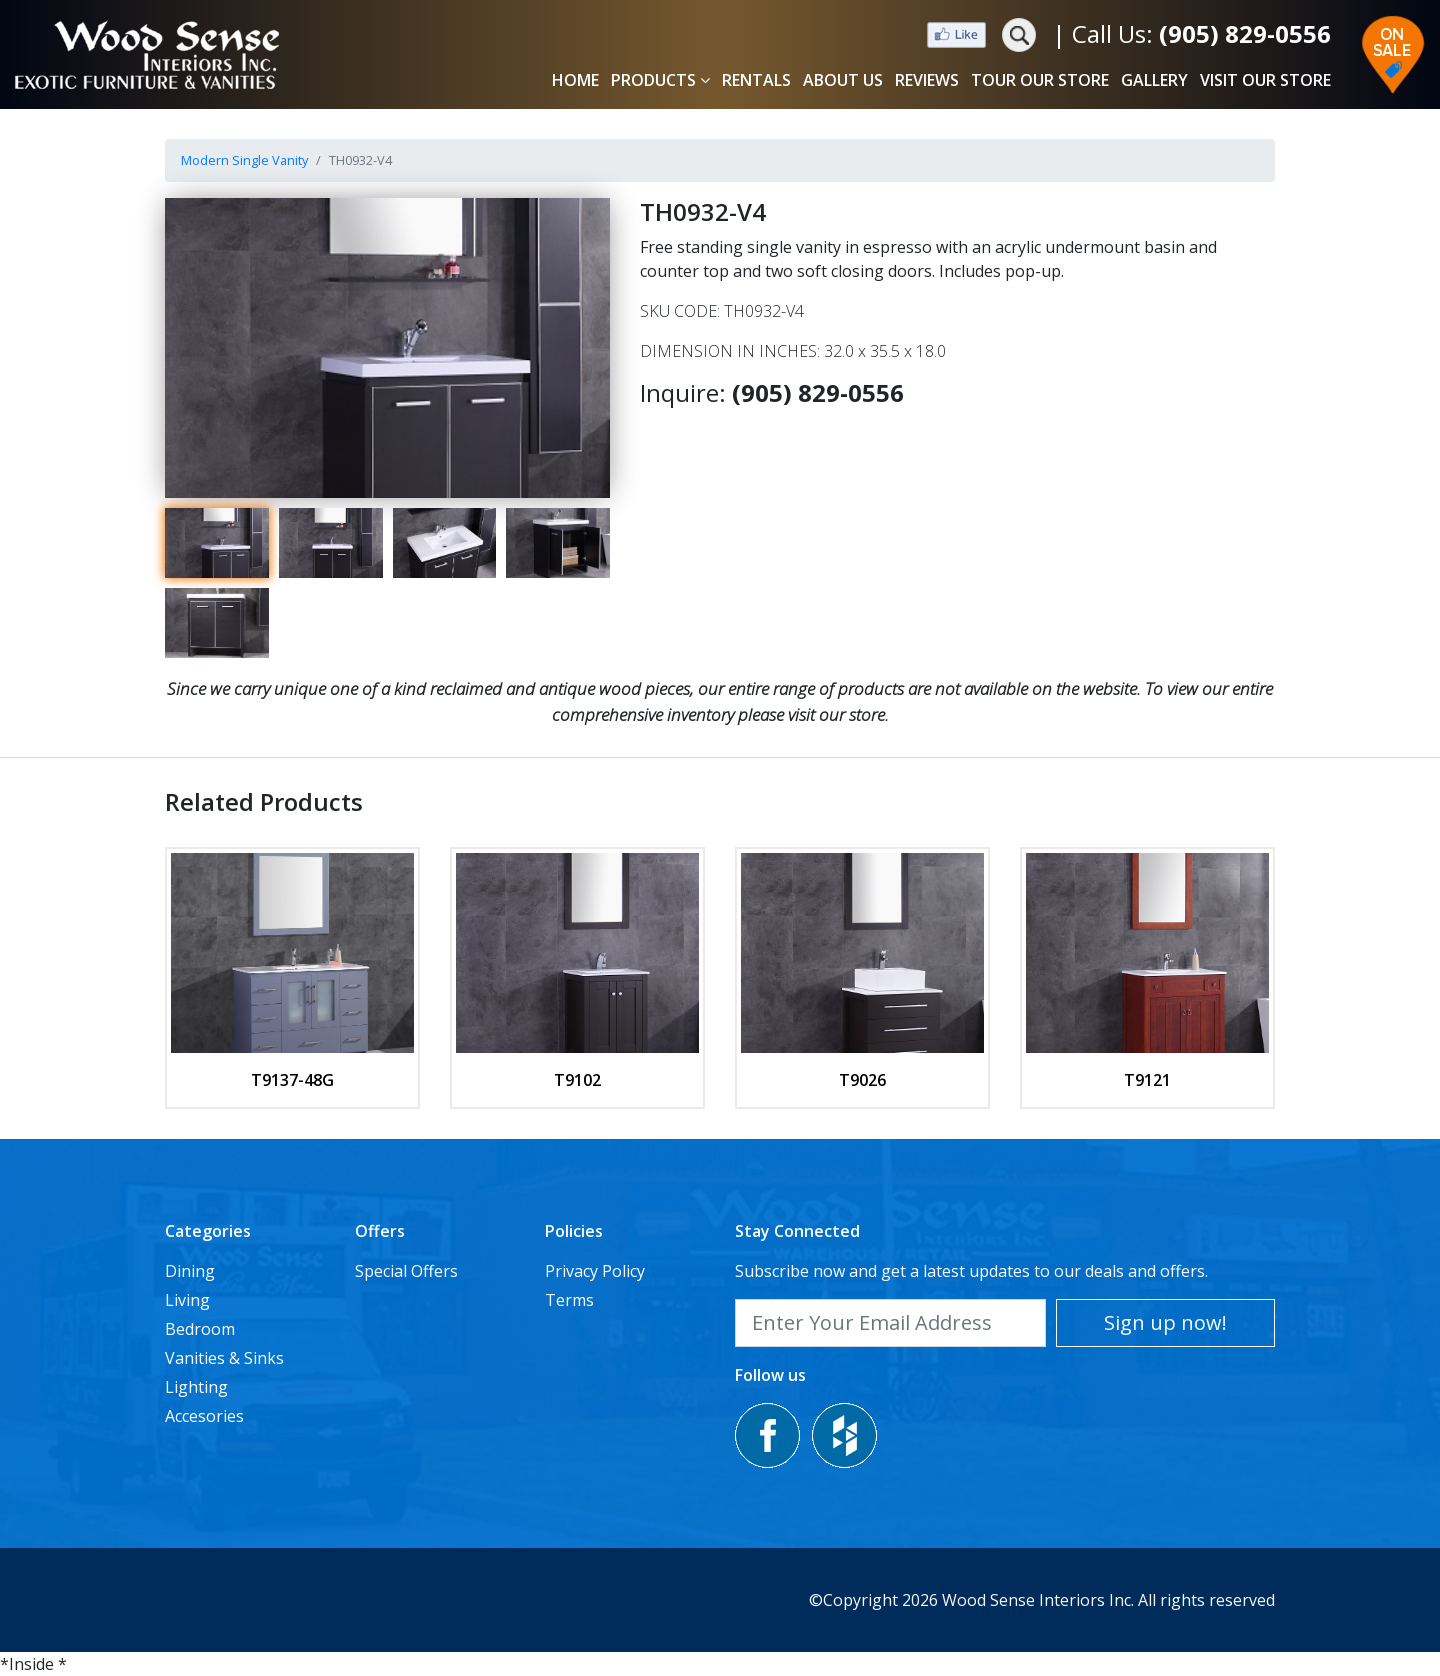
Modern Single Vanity (244, 160)
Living (187, 1300)
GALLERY (1154, 80)
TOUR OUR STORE (1040, 80)
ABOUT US (843, 80)
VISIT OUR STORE (1265, 80)
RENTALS (756, 80)
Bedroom (200, 1329)
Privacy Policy (595, 1271)
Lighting (196, 1387)
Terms (569, 1300)
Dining (190, 1271)
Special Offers (406, 1271)
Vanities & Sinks (224, 1358)
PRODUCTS (660, 80)
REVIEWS (927, 80)
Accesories (204, 1416)
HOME (575, 80)
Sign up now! (1165, 1322)
